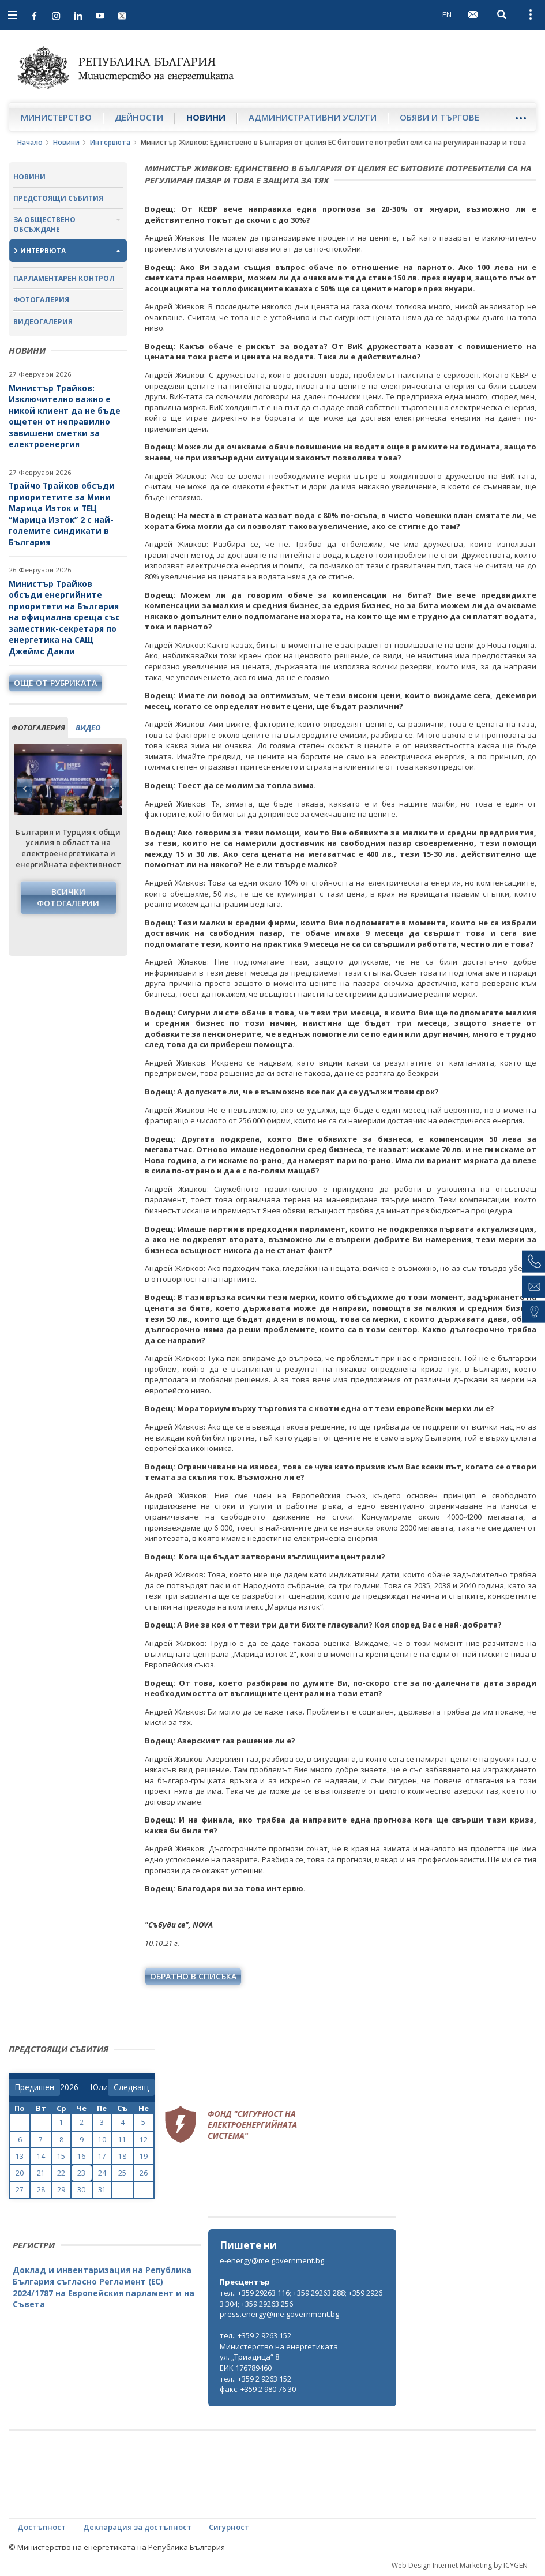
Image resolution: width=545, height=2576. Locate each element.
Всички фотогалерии (68, 897)
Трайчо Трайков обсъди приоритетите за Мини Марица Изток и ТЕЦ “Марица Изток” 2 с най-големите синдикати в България (62, 514)
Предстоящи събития (58, 198)
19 (144, 2156)
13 (20, 2156)
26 (144, 2173)
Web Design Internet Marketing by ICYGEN (460, 2565)
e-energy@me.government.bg (272, 2260)
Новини (205, 117)
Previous (24, 788)
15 (61, 2156)
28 (41, 2190)
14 (41, 2156)
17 (102, 2156)
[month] (99, 2087)
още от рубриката (55, 682)
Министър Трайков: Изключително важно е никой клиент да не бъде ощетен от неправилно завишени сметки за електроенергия (65, 416)
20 (20, 2173)
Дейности (139, 117)
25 (122, 2173)
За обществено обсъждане (44, 224)
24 (102, 2173)
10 (102, 2139)
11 (122, 2139)
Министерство (56, 117)
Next (111, 788)
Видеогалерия (43, 322)
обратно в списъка (193, 1976)
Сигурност (229, 2527)
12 (144, 2139)
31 (102, 2190)
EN (447, 14)
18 (122, 2156)
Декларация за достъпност (137, 2527)
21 (41, 2173)
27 (20, 2190)
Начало (30, 142)
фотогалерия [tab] (38, 727)
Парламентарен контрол (64, 278)
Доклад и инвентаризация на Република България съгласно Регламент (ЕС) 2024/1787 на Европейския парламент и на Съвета (103, 2286)
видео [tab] (88, 727)
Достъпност (41, 2527)
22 (61, 2173)
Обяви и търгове (439, 117)
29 (61, 2190)
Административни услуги (313, 117)
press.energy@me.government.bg (279, 2314)
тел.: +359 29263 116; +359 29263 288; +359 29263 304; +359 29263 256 (301, 2298)
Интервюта (110, 142)
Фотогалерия (41, 300)
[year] (69, 2087)
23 (81, 2173)
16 (81, 2156)
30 (81, 2190)
